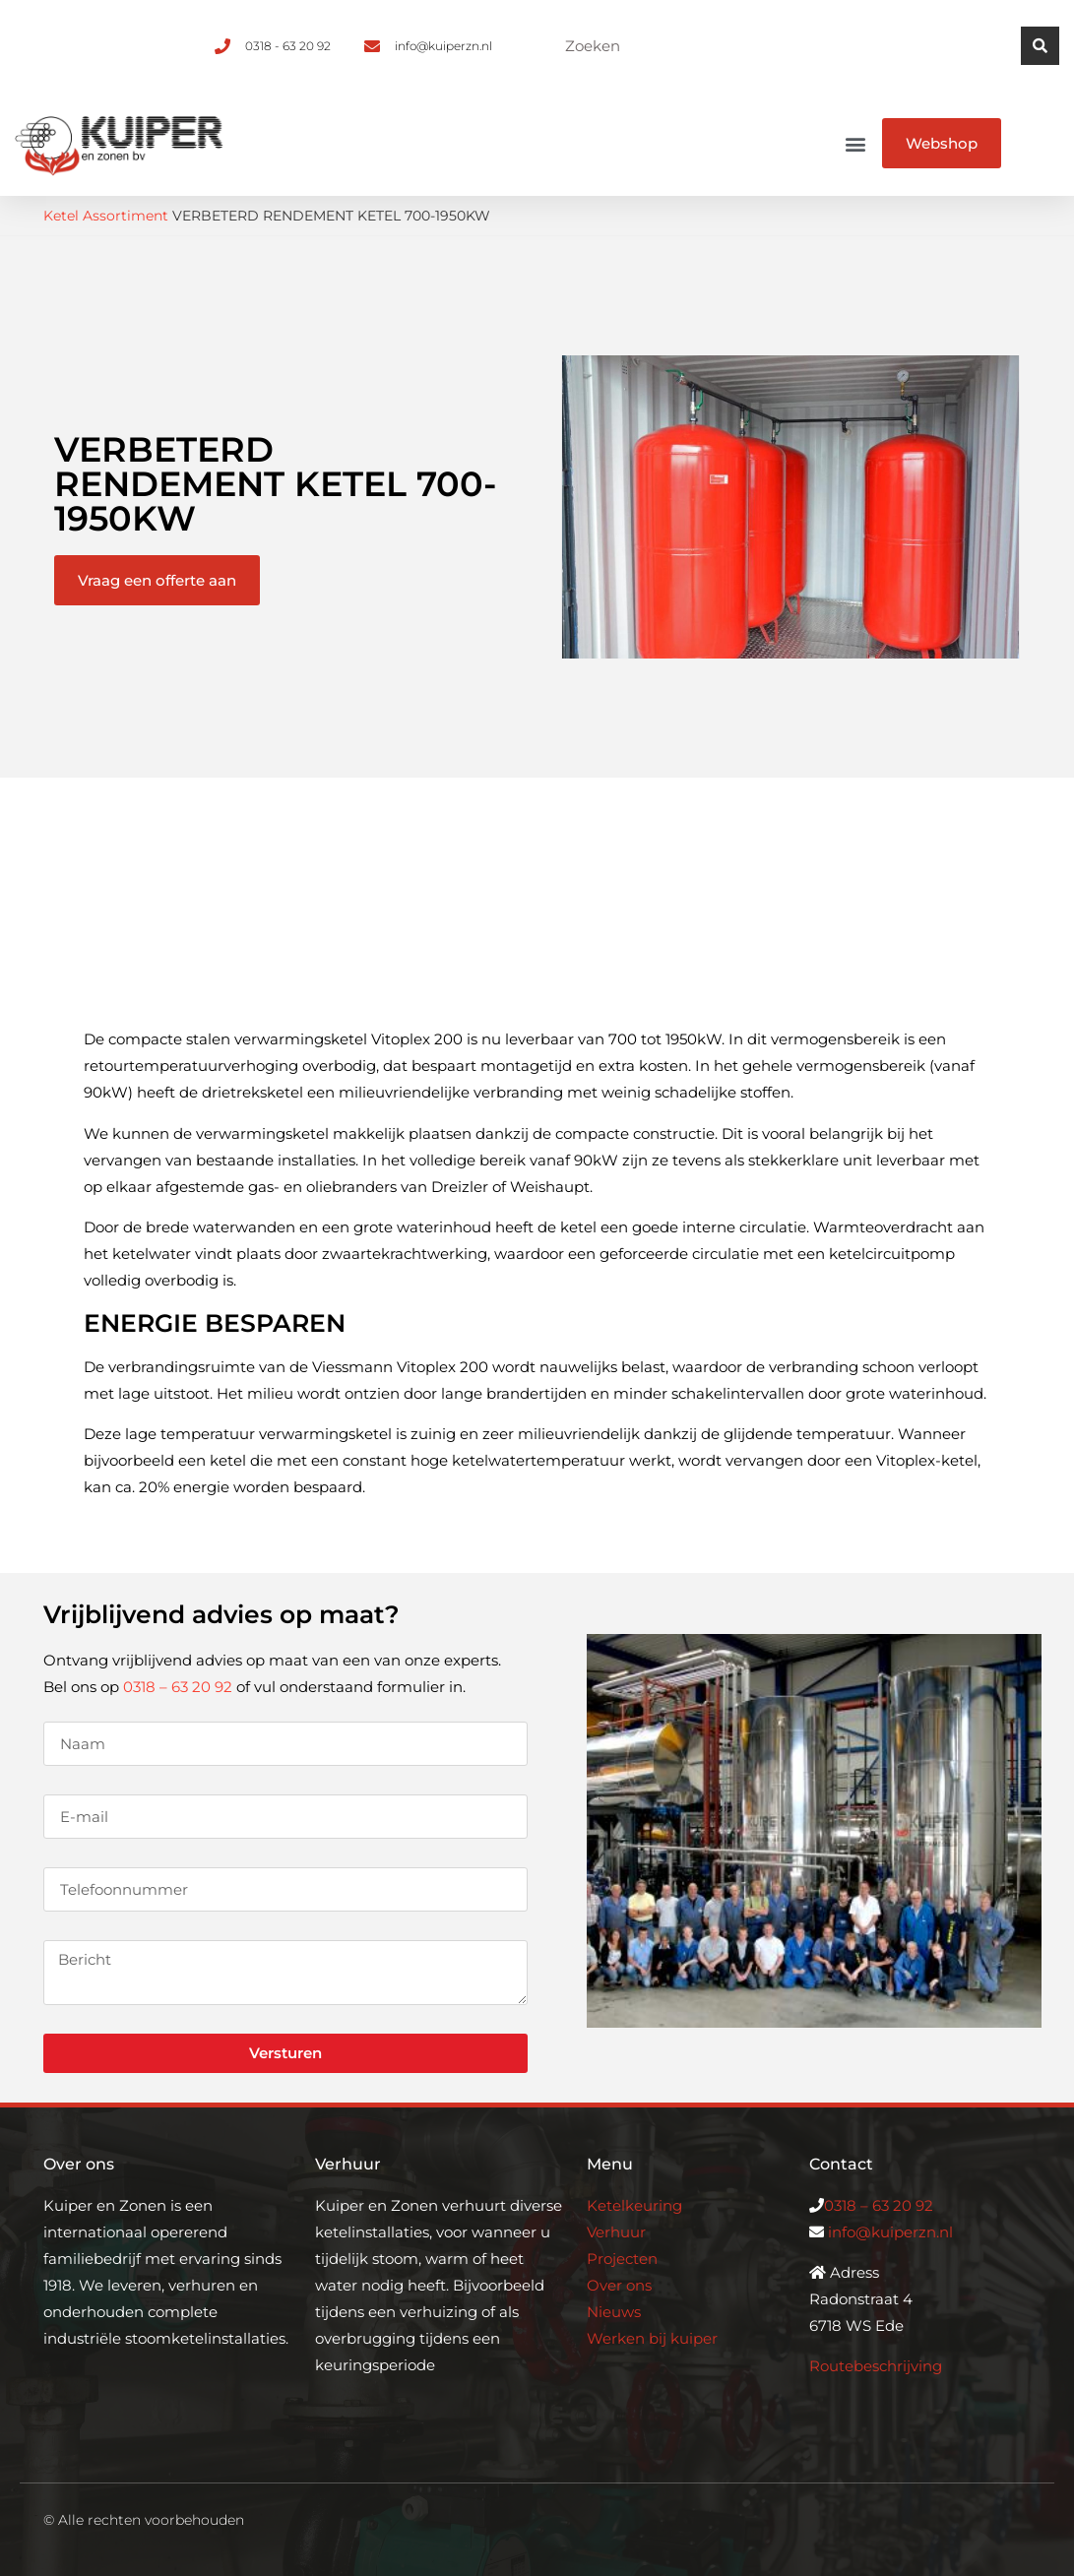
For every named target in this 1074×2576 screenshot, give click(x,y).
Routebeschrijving (875, 2365)
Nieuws (614, 2311)
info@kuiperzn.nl (890, 2232)
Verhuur (616, 2232)
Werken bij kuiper (652, 2338)
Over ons (619, 2285)
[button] (856, 143)
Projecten (622, 2258)
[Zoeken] (1040, 46)
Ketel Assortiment (105, 215)
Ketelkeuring (634, 2205)
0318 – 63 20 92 (177, 1686)
